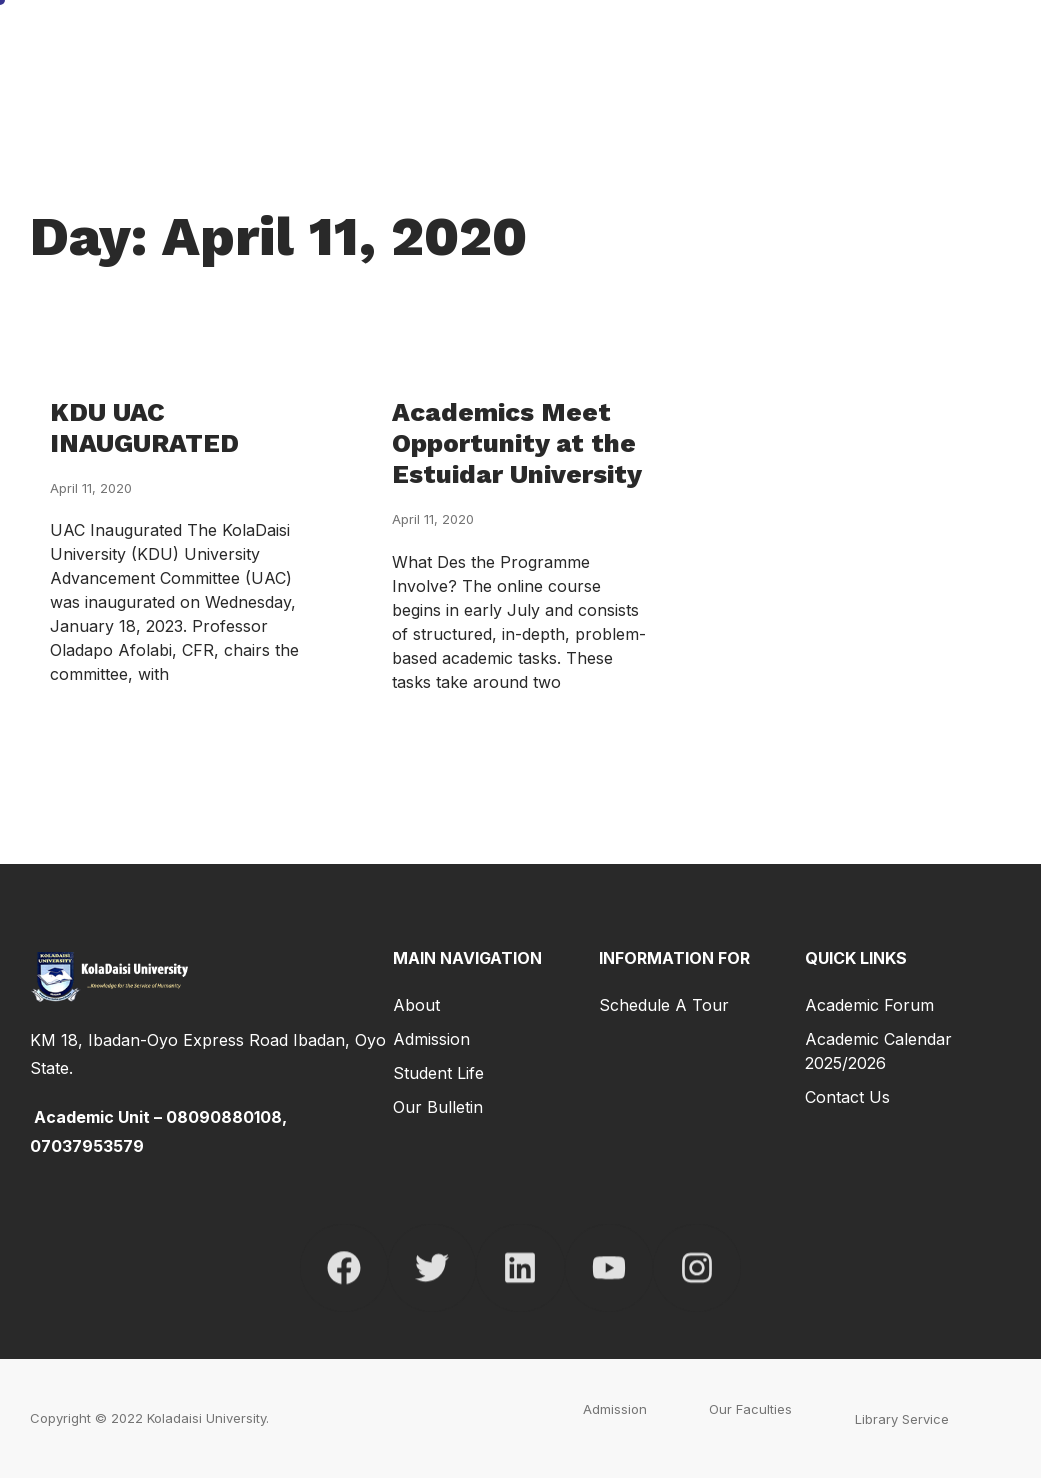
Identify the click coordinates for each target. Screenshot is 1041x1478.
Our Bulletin (438, 1107)
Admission (431, 1039)
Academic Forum (869, 1005)
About (416, 1005)
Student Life (438, 1073)
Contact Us (847, 1097)
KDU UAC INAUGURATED (144, 427)
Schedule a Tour (664, 1005)
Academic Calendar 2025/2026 (878, 1051)
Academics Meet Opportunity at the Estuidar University (517, 443)
